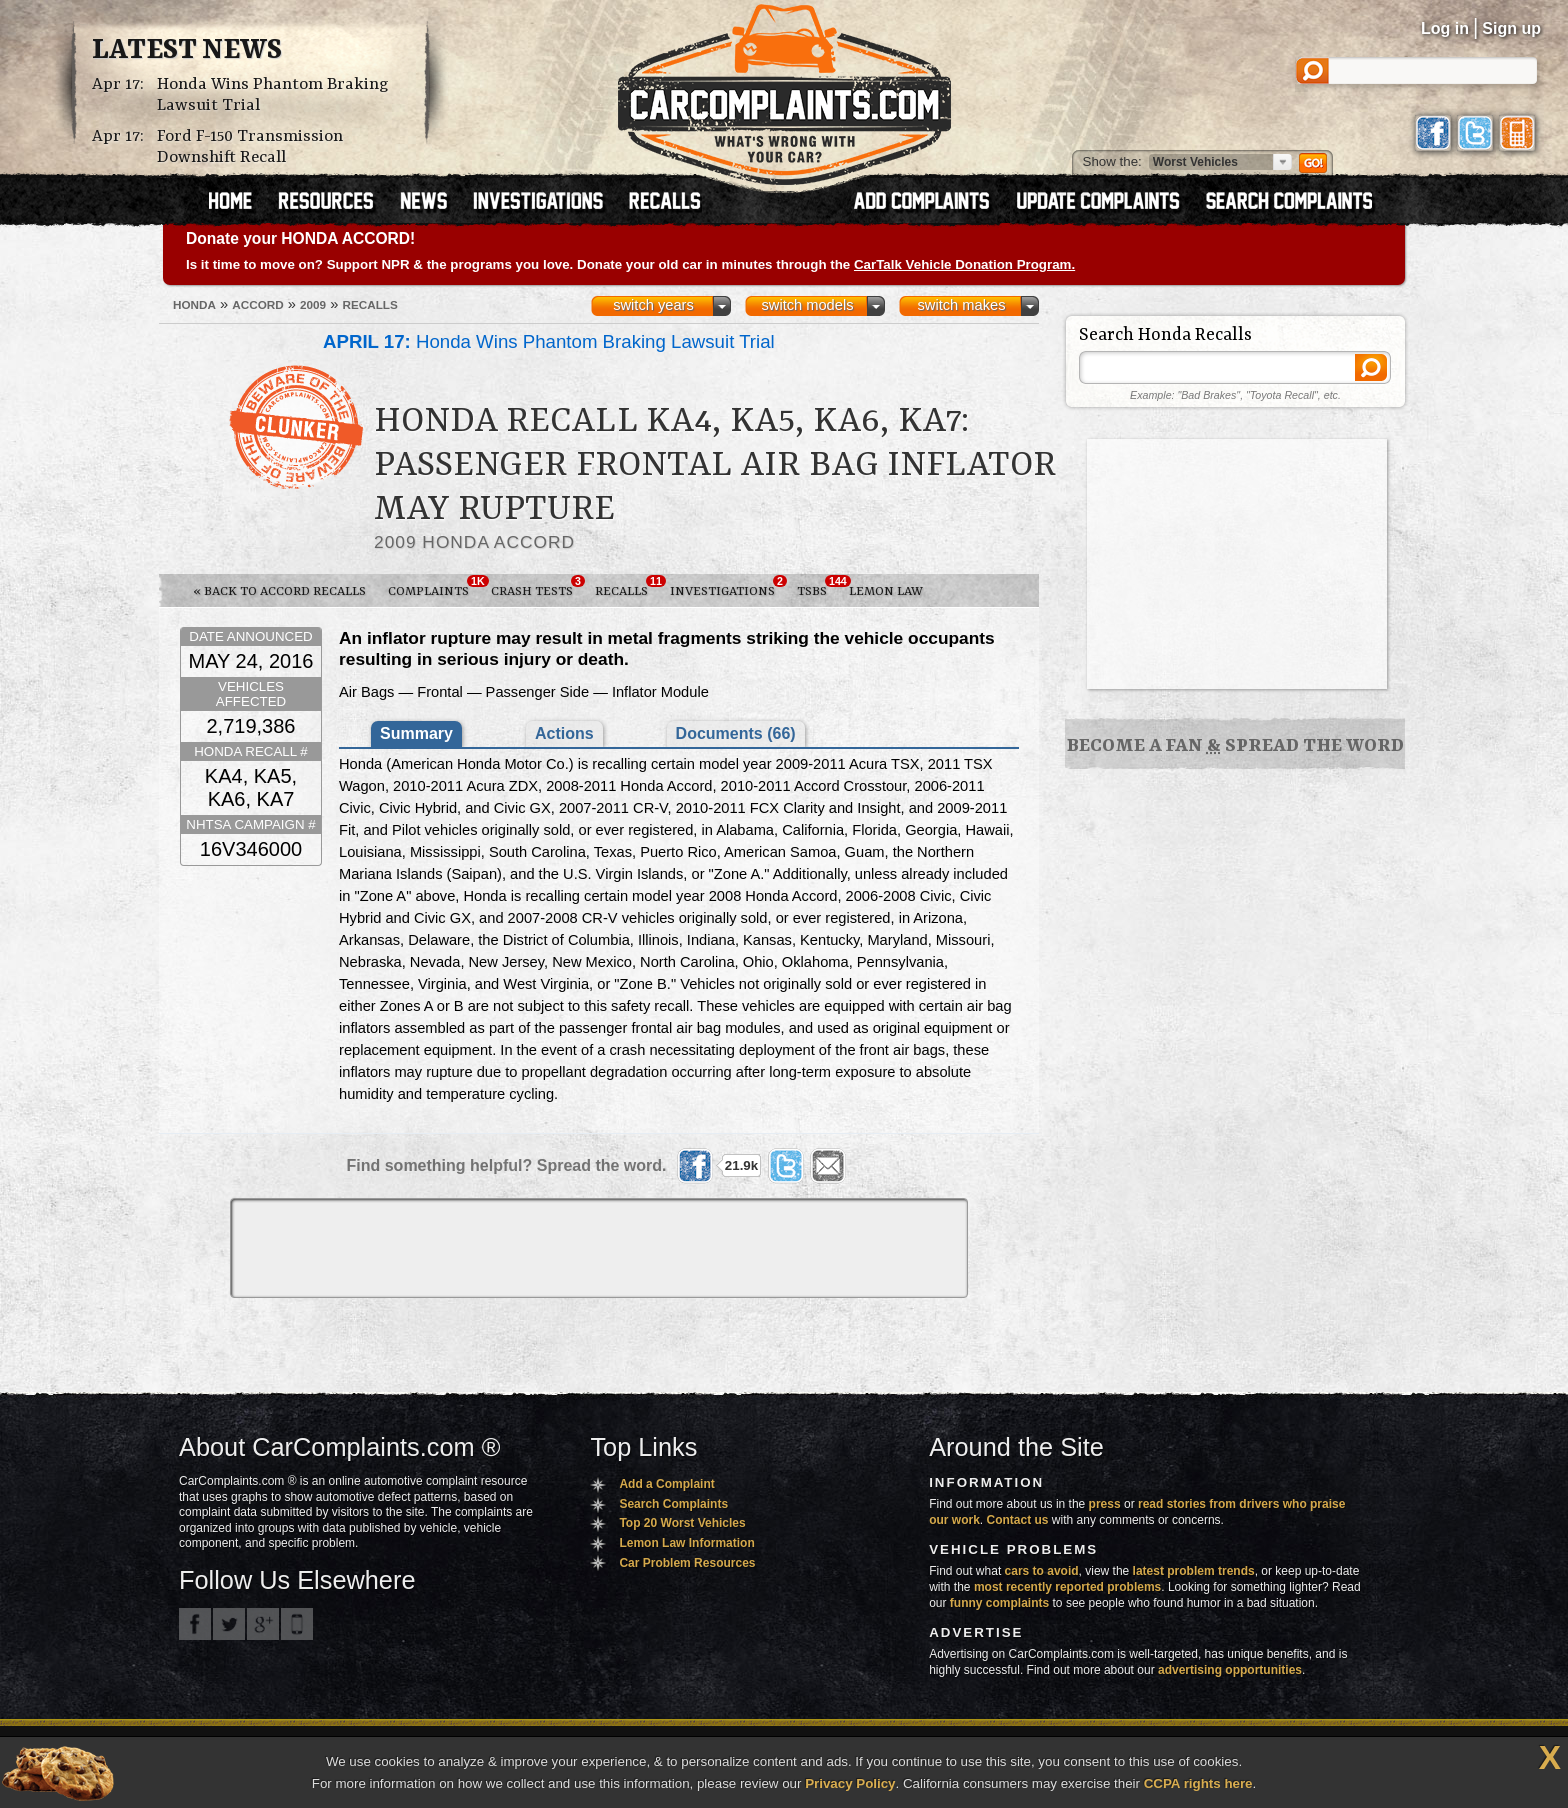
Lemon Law (886, 591)
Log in (1445, 28)
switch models (807, 305)
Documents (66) (736, 733)
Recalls (627, 587)
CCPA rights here (1198, 1783)
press (1105, 1504)
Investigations (728, 587)
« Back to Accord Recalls (279, 591)
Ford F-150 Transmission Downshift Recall (250, 147)
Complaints (434, 587)
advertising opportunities (1230, 1670)
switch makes (962, 305)
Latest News (187, 51)
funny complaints (999, 1603)
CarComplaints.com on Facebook (195, 1624)
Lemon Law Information (686, 1543)
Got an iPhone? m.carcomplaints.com (297, 1624)
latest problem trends (1194, 1571)
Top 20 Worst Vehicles (682, 1523)
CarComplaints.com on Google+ (263, 1624)
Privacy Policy (850, 1783)
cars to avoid (1042, 1571)
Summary (416, 733)
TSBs (817, 587)
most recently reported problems (1067, 1587)
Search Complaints (673, 1504)
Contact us (1018, 1520)
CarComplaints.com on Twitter (229, 1624)
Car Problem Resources (687, 1563)
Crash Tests (537, 587)
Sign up (1511, 28)
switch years (653, 305)
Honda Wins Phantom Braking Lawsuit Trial (273, 95)
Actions (564, 733)
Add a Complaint (666, 1484)
